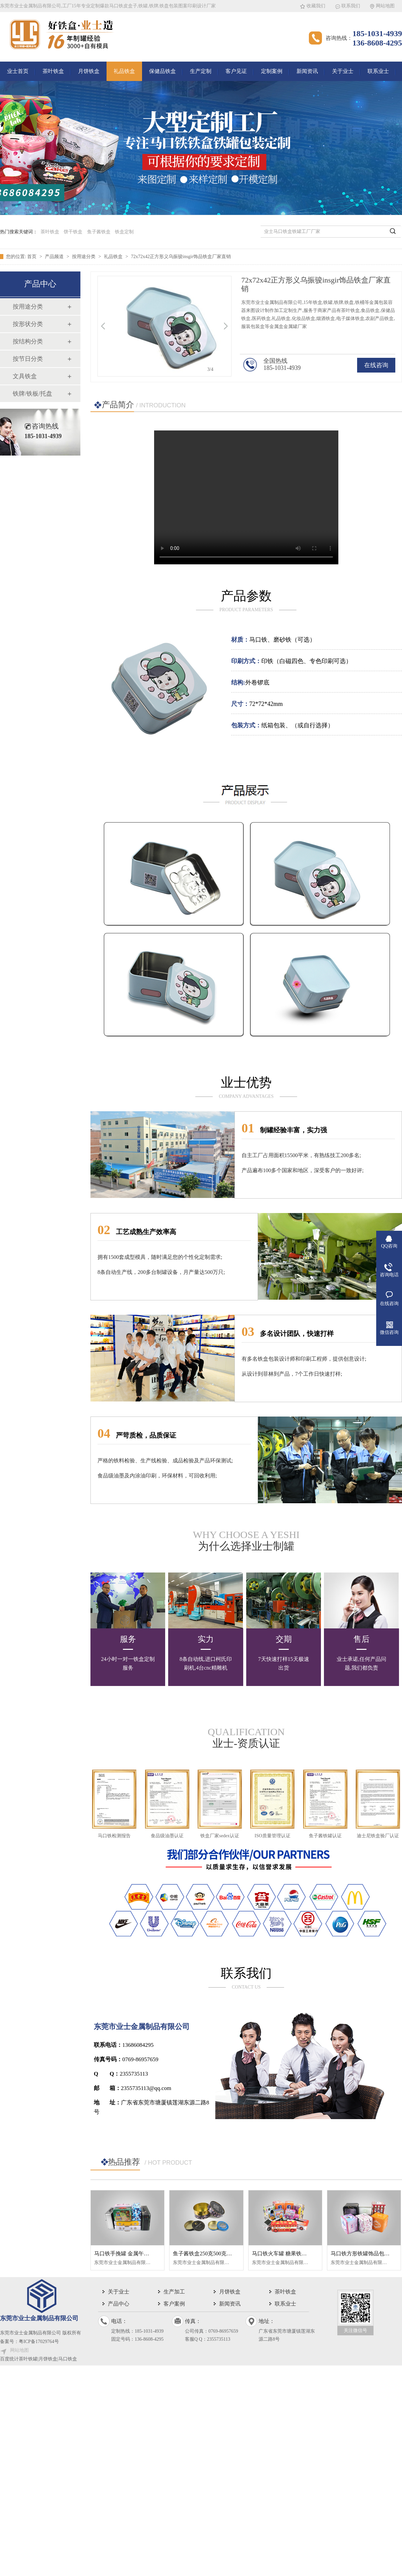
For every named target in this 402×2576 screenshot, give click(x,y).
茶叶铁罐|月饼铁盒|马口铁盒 (48, 2358)
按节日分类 (28, 358)
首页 (32, 256)
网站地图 (385, 5)
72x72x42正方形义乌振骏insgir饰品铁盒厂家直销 (181, 256)
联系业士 (378, 71)
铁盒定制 (124, 231)
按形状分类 (28, 324)
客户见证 (236, 71)
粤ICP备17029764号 (39, 2341)
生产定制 (200, 71)
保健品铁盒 (162, 71)
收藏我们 (316, 5)
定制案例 (271, 71)
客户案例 (174, 2304)
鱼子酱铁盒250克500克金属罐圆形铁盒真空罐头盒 (232, 2253)
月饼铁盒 (88, 71)
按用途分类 (84, 256)
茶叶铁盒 (53, 71)
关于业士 (342, 71)
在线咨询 (376, 365)
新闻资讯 (307, 71)
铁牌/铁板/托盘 (32, 393)
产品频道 (55, 256)
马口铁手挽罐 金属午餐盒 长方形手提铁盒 (143, 2253)
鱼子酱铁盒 (99, 231)
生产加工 (174, 2292)
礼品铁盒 (124, 71)
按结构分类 (28, 341)
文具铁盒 (25, 376)
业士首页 (17, 71)
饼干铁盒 (73, 231)
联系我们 (350, 5)
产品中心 (118, 2304)
